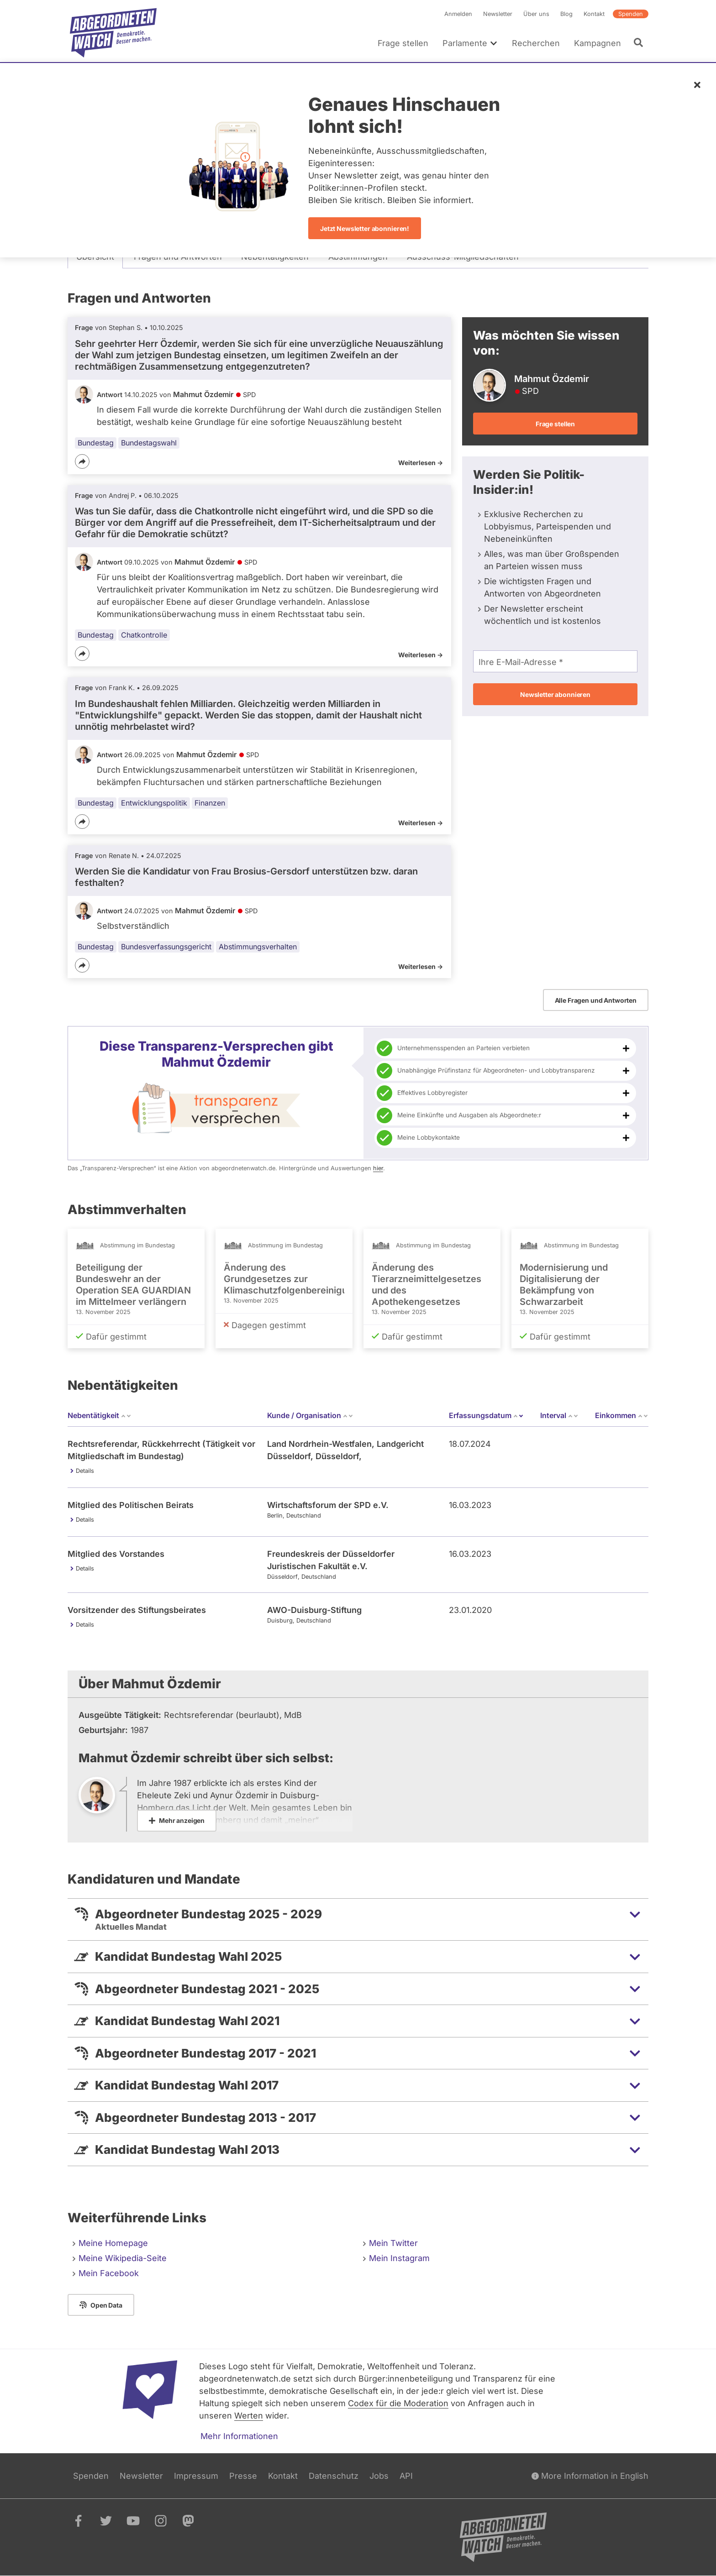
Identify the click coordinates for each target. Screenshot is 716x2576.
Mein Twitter (393, 2243)
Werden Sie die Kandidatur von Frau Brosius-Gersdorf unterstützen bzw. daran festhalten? (246, 877)
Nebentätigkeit (100, 1415)
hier (378, 1168)
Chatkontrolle (144, 634)
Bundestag (96, 442)
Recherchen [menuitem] (536, 43)
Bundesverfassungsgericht (166, 947)
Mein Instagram (399, 2258)
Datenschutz (333, 2476)
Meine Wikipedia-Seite (123, 2258)
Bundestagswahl (149, 442)
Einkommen (621, 1415)
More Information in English (590, 2476)
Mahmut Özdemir (203, 394)
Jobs (379, 2476)
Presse (243, 2476)
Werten (248, 2415)
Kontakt (594, 13)
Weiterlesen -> (420, 462)
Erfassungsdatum (486, 1415)
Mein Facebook (109, 2273)
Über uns (536, 13)
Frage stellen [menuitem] (403, 43)
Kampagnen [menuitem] (597, 43)
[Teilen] (82, 461)
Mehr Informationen (239, 2436)
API (406, 2476)
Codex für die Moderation (398, 2403)
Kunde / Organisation (310, 1415)
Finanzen (210, 802)
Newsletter (497, 13)
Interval (559, 1415)
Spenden (630, 13)
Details (85, 1470)
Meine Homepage (113, 2243)
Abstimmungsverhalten (258, 947)
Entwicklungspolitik (154, 802)
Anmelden (458, 13)
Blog (566, 13)
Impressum (196, 2476)
